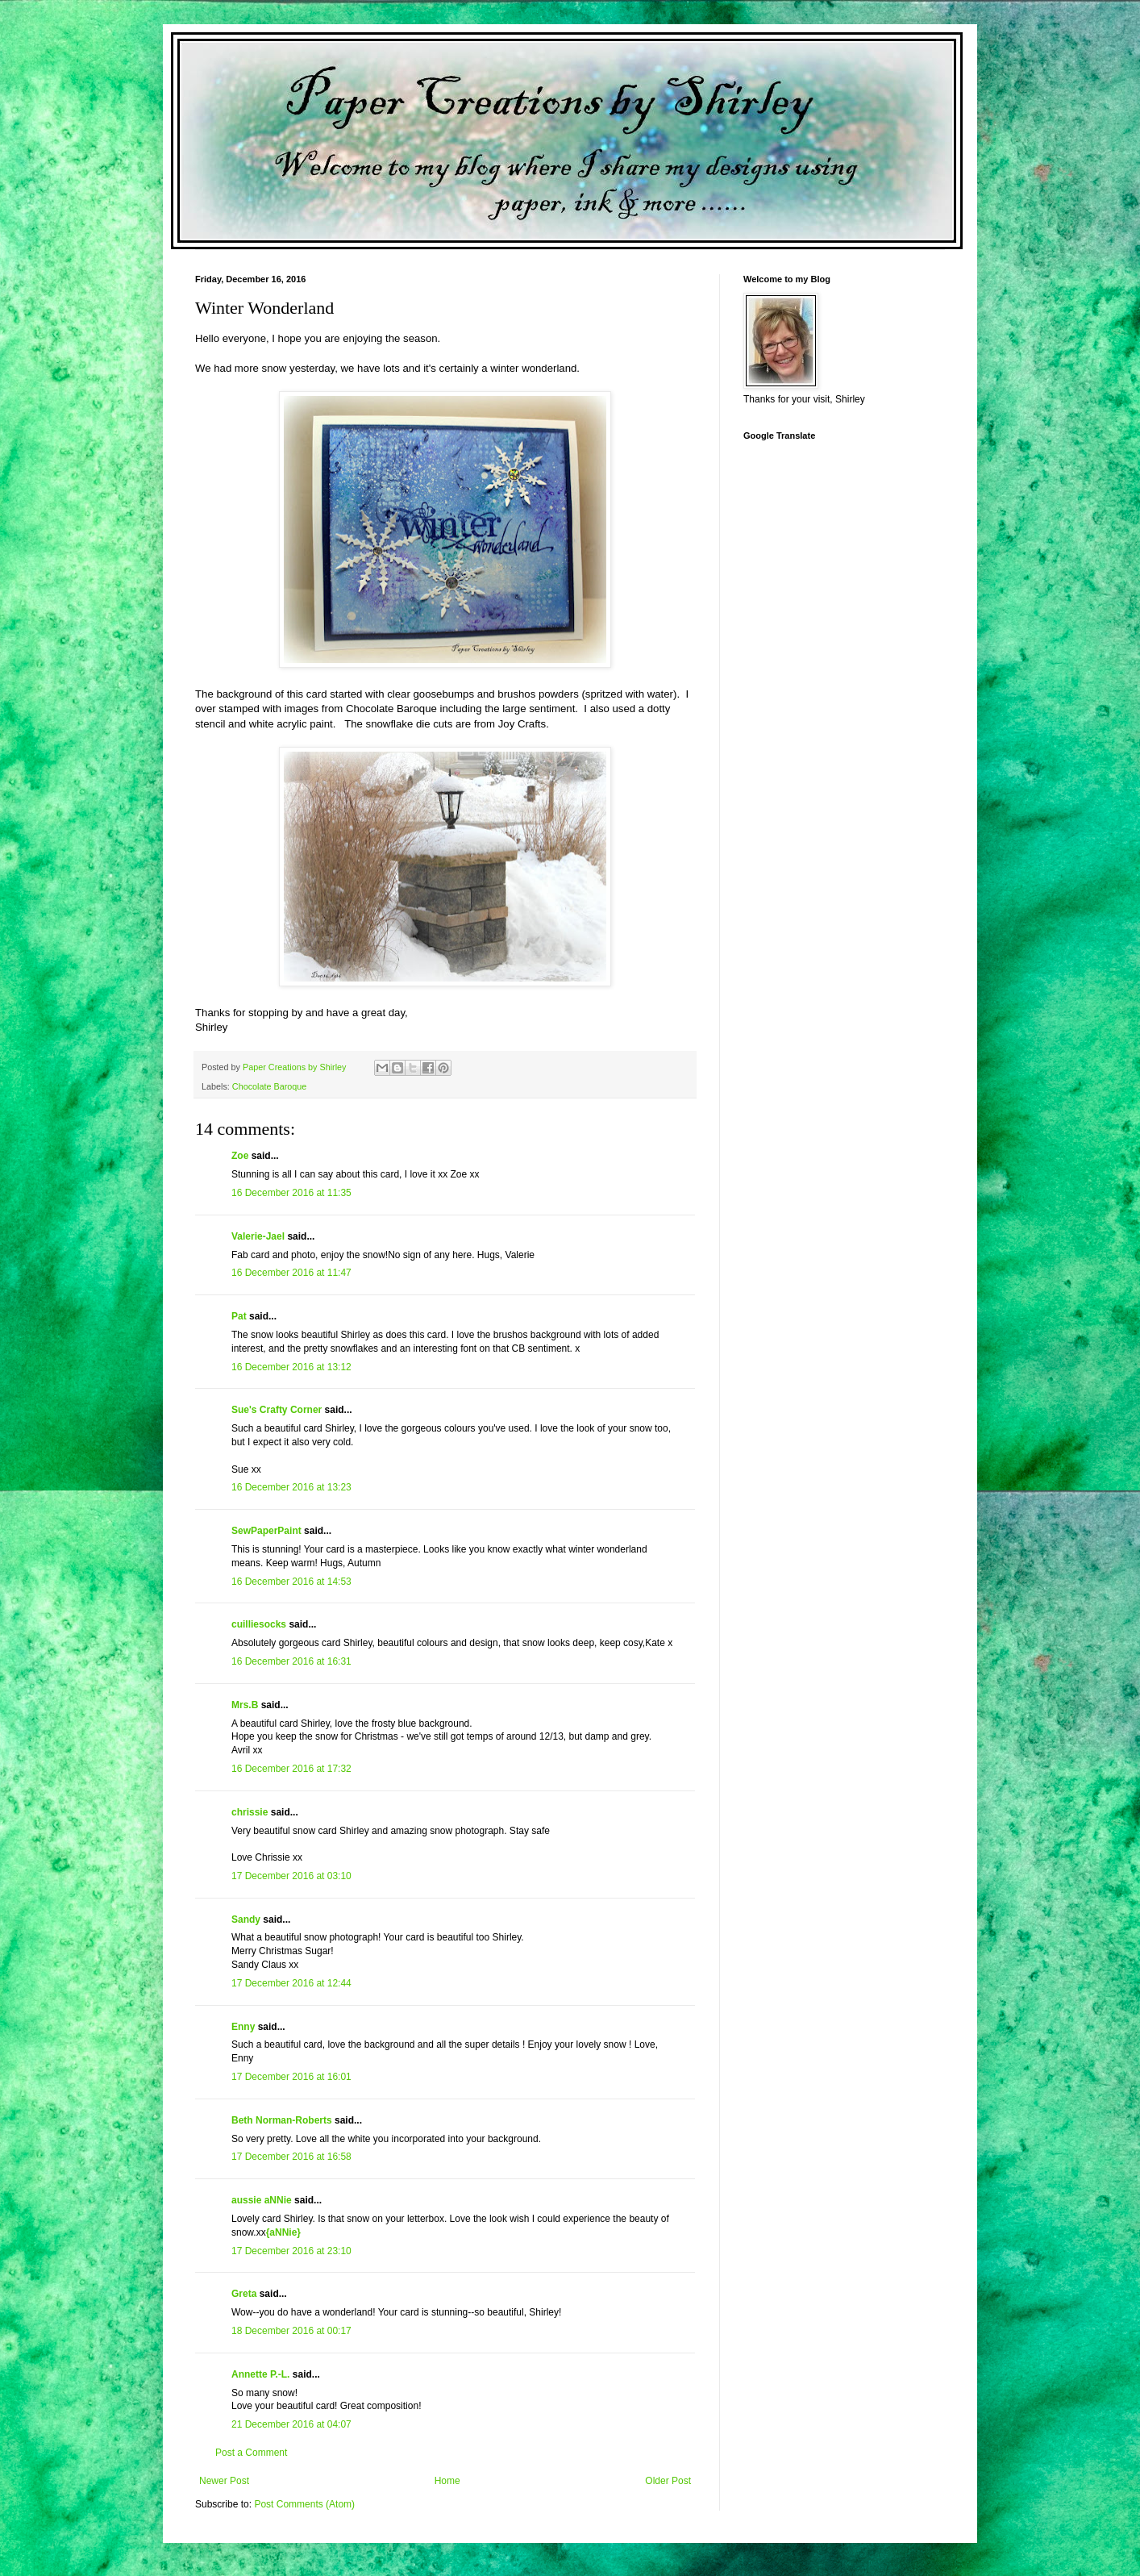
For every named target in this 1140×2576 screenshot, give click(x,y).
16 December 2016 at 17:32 (291, 1768)
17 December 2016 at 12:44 (291, 1983)
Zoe (239, 1155)
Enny (243, 2026)
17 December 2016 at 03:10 (291, 1876)
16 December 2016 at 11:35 (291, 1192)
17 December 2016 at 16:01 (291, 2076)
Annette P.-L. (262, 2374)
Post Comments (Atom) (304, 2504)
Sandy (245, 1919)
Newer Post (224, 2480)
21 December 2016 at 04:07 (291, 2424)
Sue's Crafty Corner (276, 1409)
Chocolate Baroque (269, 1086)
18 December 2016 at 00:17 (291, 2330)
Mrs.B (244, 1705)
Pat (239, 1316)
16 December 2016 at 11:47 (291, 1272)
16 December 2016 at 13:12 (291, 1367)
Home (447, 2480)
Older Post (668, 2480)
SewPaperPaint (266, 1530)
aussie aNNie (261, 2200)
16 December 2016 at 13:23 (291, 1487)
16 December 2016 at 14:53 (291, 1581)
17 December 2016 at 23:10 (291, 2251)
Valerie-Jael (258, 1236)
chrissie (249, 1812)
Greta (243, 2293)
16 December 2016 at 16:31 (291, 1661)
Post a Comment (251, 2452)
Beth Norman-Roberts (281, 2120)
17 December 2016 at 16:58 (291, 2156)
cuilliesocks (258, 1624)
